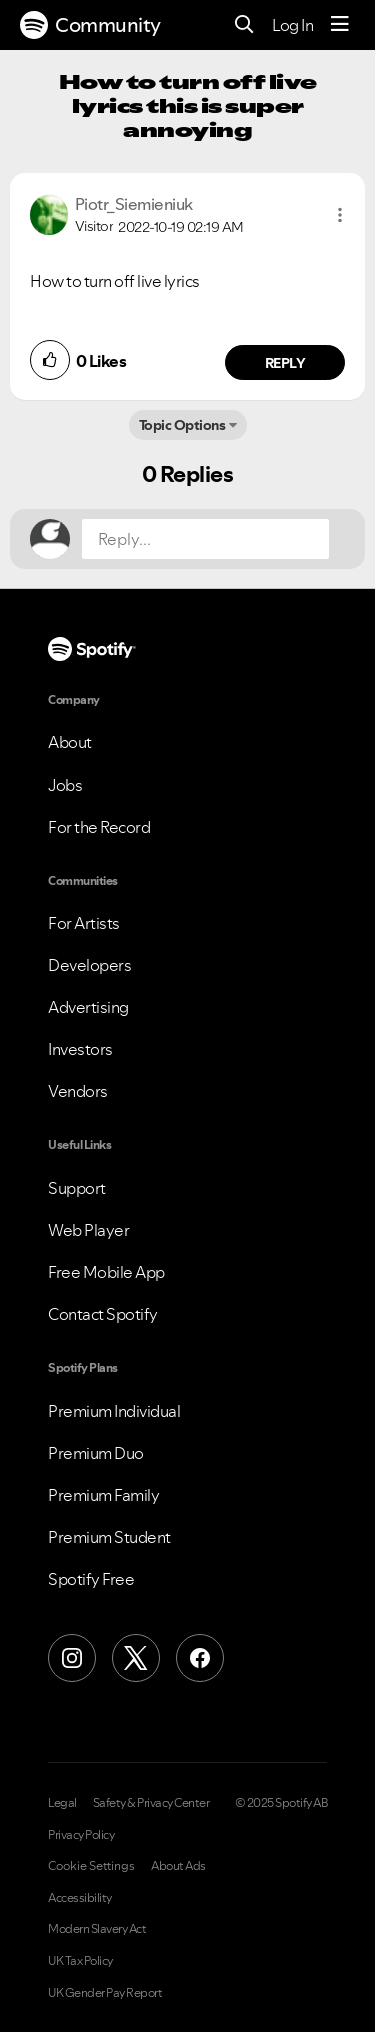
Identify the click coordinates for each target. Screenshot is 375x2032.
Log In (292, 25)
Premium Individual (114, 1411)
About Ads (178, 1866)
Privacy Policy (81, 1835)
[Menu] (340, 25)
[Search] (244, 25)
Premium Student (109, 1537)
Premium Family (103, 1495)
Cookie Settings (91, 1866)
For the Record (99, 827)
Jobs (65, 785)
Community (90, 25)
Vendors (78, 1091)
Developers (89, 965)
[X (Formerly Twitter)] (136, 1658)
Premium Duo (96, 1453)
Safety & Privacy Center (151, 1803)
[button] (340, 215)
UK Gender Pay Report (105, 1993)
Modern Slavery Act (97, 1929)
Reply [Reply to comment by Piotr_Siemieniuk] (285, 363)
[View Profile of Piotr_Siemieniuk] (134, 204)
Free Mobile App (106, 1272)
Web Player (88, 1230)
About (70, 742)
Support (77, 1188)
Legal (62, 1803)
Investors (80, 1049)
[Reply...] (205, 539)
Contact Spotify (103, 1314)
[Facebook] (200, 1658)
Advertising (88, 1007)
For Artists (84, 923)
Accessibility (80, 1898)
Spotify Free (91, 1579)
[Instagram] (72, 1658)
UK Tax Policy (80, 1961)
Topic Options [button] (182, 425)
